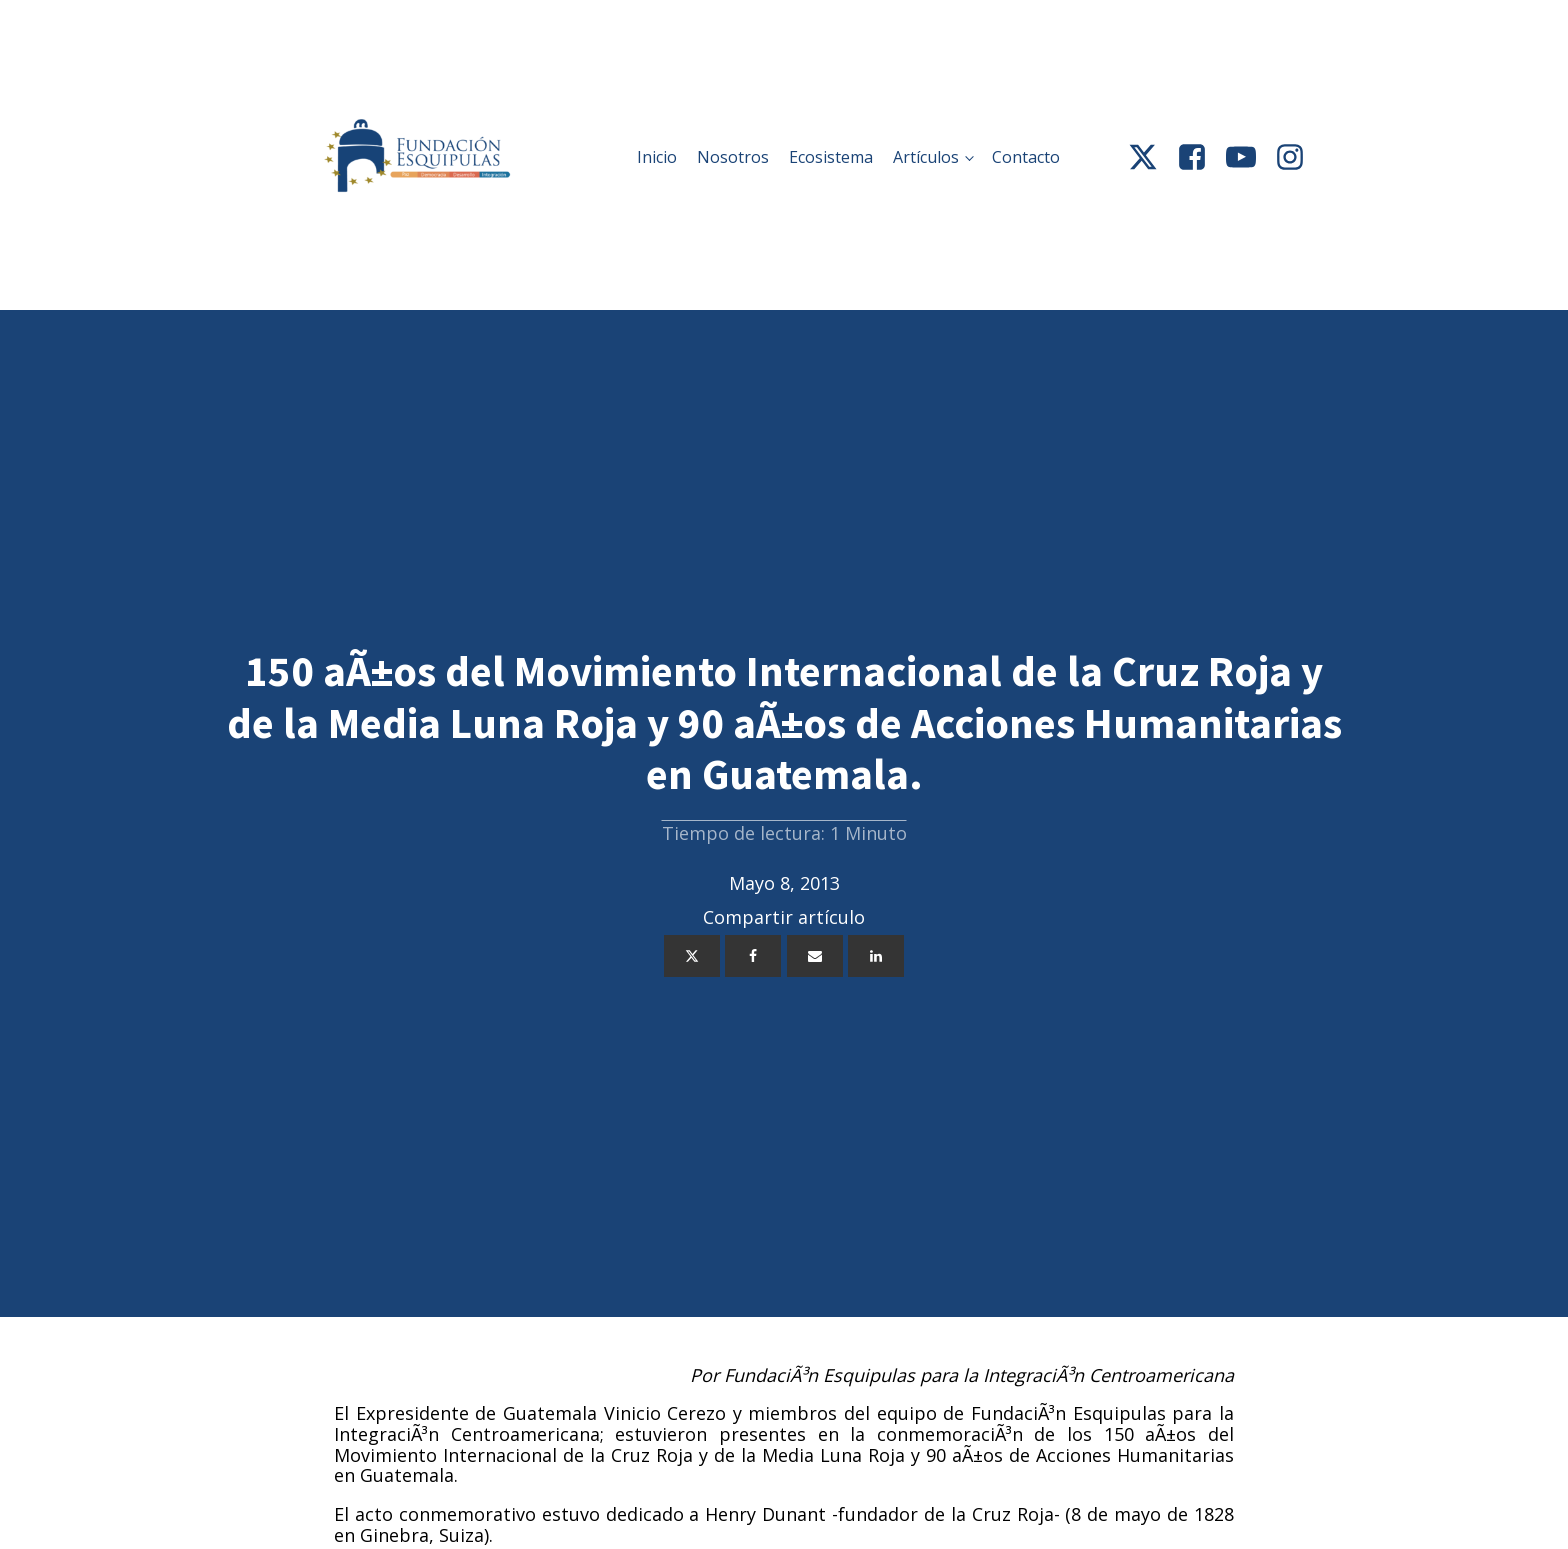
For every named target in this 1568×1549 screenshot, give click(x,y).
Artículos (926, 157)
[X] (692, 956)
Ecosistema (831, 157)
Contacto (1026, 157)
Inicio (657, 157)
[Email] (815, 956)
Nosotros (733, 157)
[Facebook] (753, 956)
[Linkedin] (876, 956)
